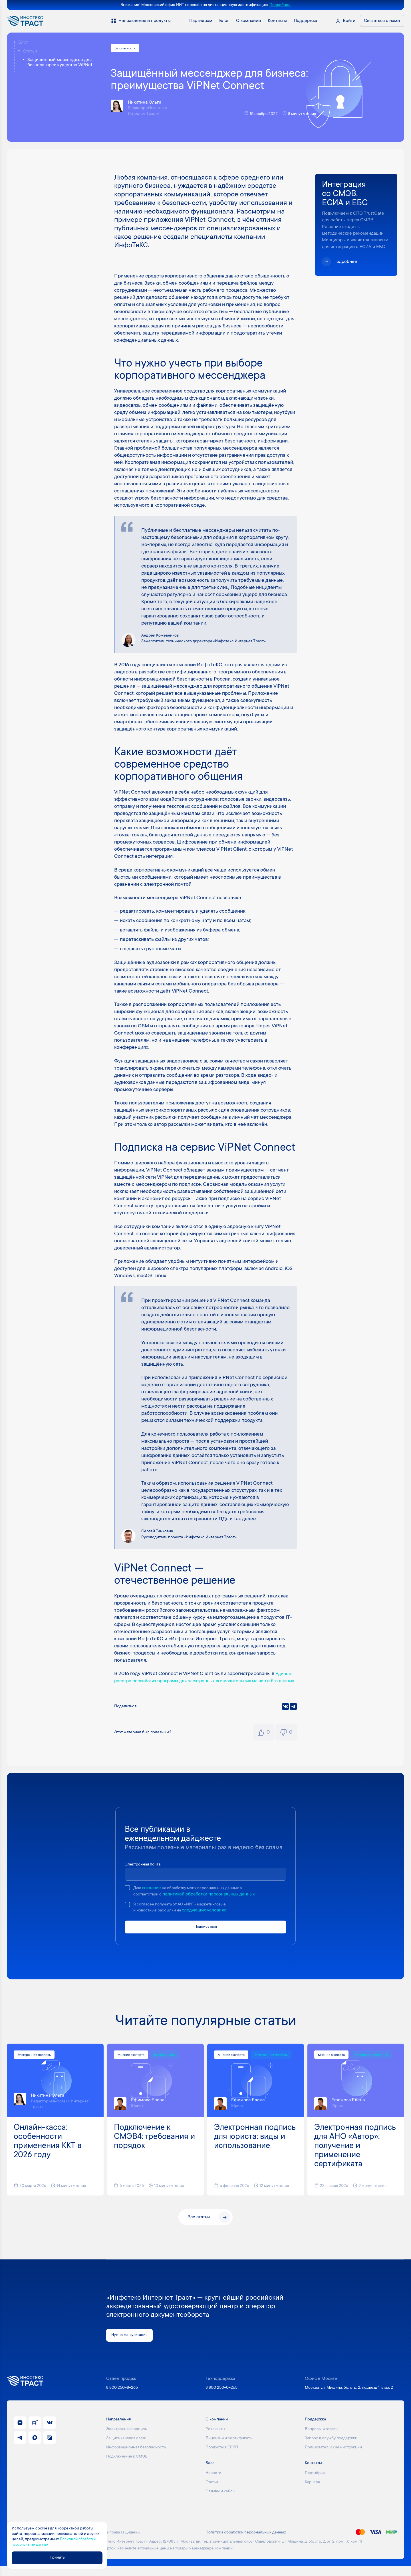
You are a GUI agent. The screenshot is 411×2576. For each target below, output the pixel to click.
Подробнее (280, 5)
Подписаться (205, 1936)
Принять (61, 2557)
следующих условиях (209, 1919)
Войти (349, 20)
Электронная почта (145, 1872)
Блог (23, 42)
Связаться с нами (382, 20)
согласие (152, 1896)
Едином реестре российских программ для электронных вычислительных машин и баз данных (204, 1682)
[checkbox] (127, 1895)
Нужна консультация (132, 2345)
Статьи (30, 51)
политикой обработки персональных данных (212, 1902)
